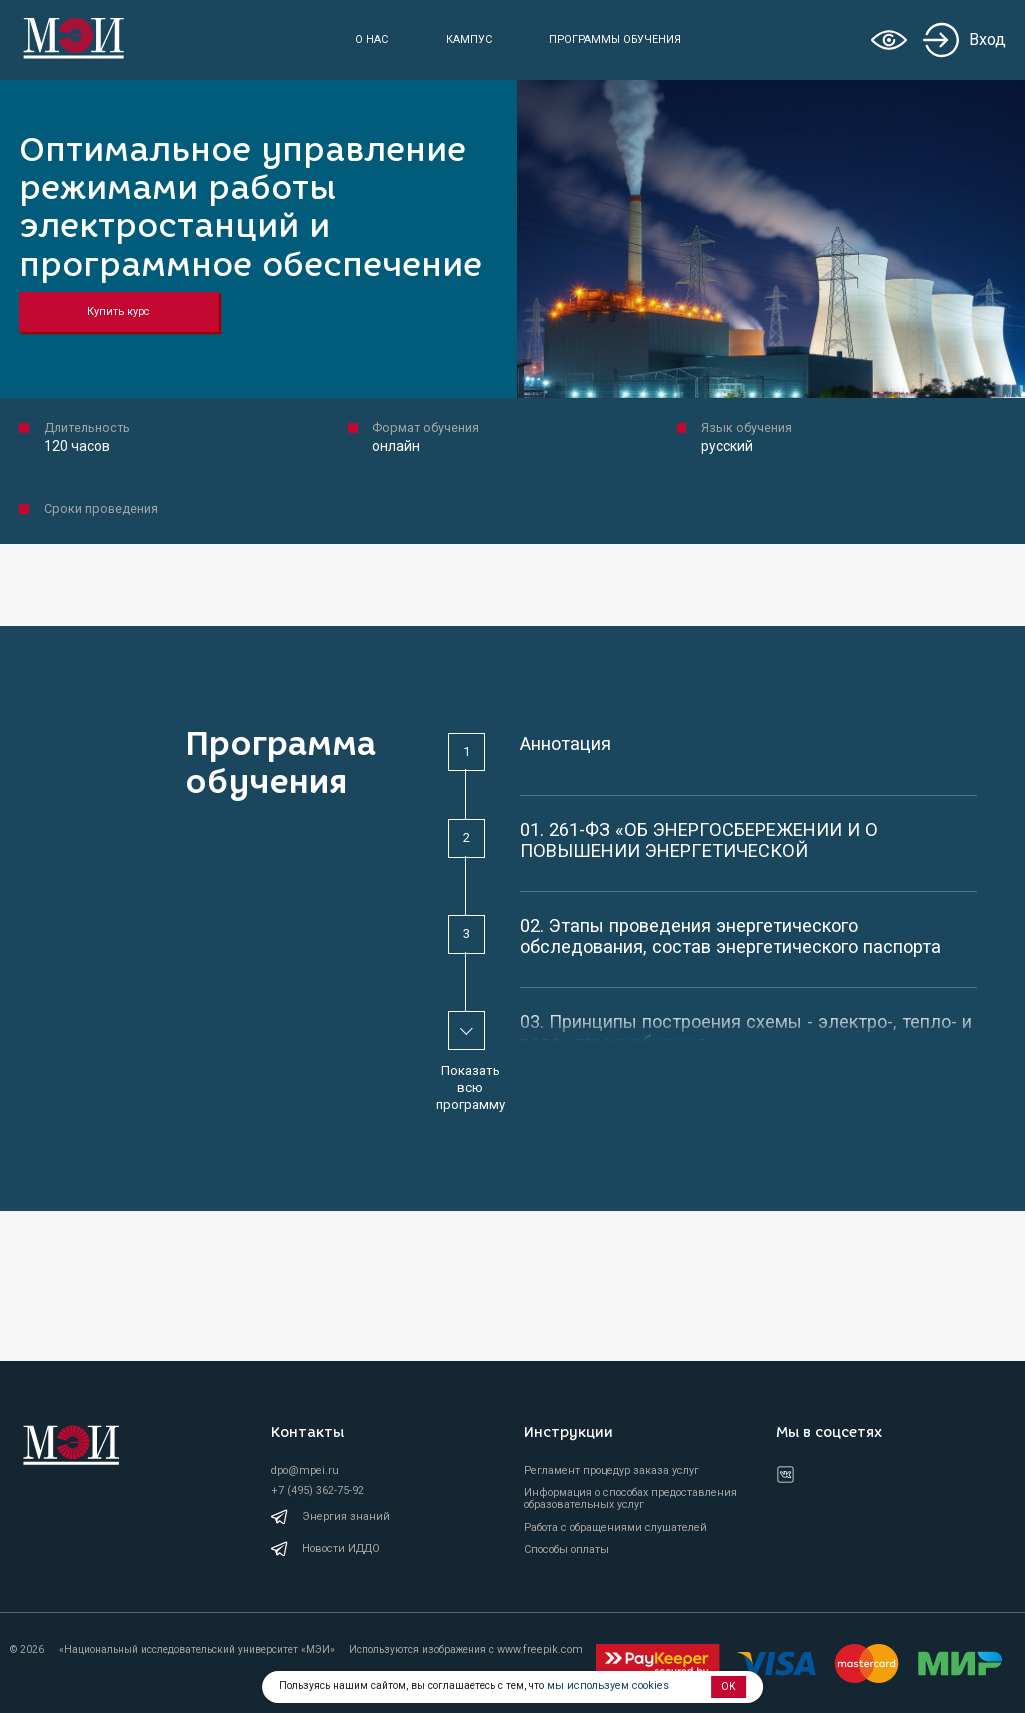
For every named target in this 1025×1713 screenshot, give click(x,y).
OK (728, 1686)
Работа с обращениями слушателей (615, 1532)
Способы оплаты (566, 1555)
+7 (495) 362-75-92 (316, 1494)
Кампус (469, 39)
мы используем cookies (603, 1686)
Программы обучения (616, 39)
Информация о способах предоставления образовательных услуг (630, 1505)
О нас (372, 39)
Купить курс (114, 311)
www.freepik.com (538, 1650)
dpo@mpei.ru (302, 1475)
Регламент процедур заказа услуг (611, 1475)
